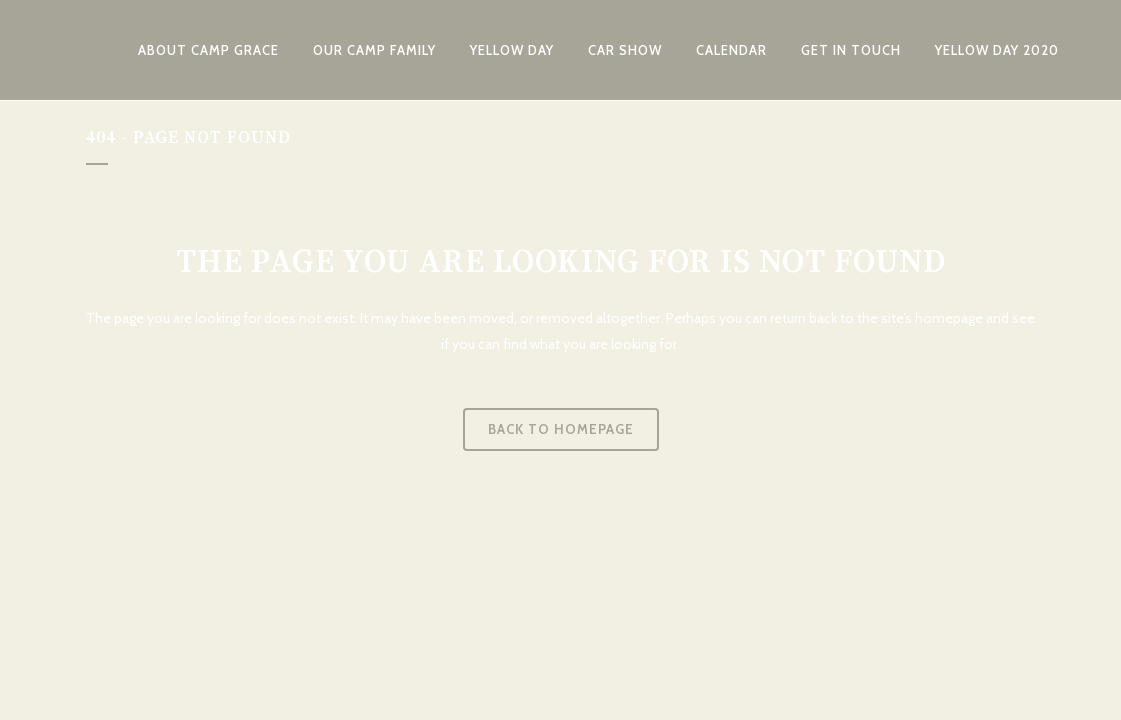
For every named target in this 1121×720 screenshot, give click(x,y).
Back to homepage (561, 429)
